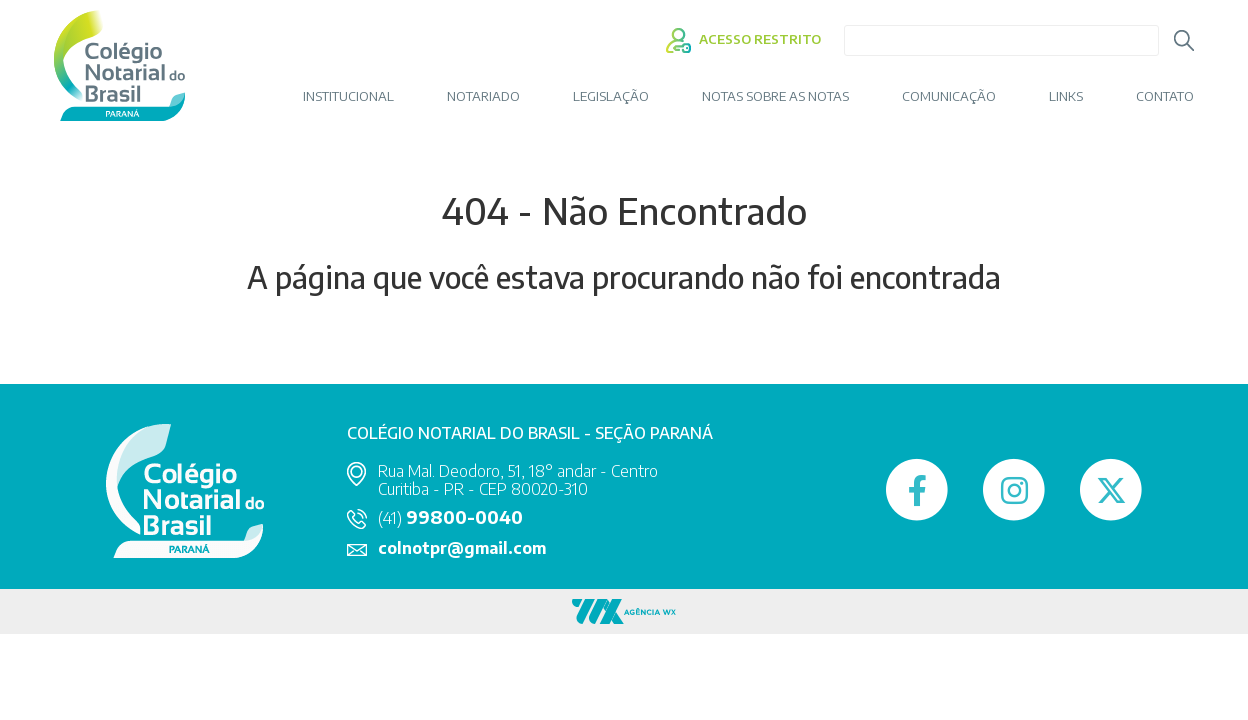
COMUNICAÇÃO (949, 96)
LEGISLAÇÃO (611, 96)
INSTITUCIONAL (348, 96)
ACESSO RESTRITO (743, 39)
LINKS (1066, 96)
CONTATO (1165, 96)
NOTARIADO (483, 96)
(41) (450, 518)
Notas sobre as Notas (775, 96)
